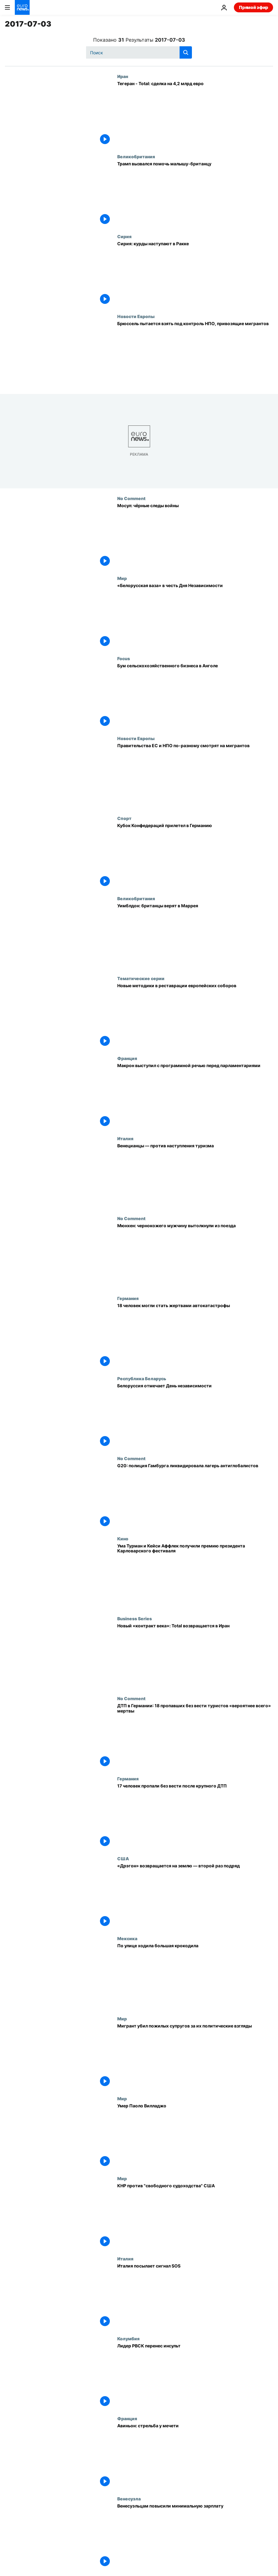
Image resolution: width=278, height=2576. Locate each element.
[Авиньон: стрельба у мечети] (195, 2455)
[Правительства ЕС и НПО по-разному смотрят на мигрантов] (195, 775)
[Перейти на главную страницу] (22, 7)
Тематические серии (140, 978)
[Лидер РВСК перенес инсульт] (195, 2375)
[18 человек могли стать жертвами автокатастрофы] (195, 1335)
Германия (128, 1298)
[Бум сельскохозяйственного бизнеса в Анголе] (195, 695)
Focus (123, 658)
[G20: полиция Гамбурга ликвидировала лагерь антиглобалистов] (195, 1495)
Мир (122, 578)
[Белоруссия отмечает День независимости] (195, 1415)
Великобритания (136, 156)
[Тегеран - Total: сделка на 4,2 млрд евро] (195, 113)
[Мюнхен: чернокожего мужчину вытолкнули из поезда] (195, 1255)
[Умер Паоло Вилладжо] (195, 2135)
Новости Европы (136, 316)
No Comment (131, 498)
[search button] (186, 52)
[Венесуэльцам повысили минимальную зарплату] (195, 2536)
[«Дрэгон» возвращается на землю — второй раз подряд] (195, 1895)
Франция (127, 1058)
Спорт (124, 818)
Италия (125, 1138)
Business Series (134, 1618)
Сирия (124, 236)
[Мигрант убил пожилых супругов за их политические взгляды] (195, 2056)
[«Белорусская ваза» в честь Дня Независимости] (195, 615)
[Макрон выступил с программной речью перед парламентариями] (195, 1095)
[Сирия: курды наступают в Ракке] (195, 273)
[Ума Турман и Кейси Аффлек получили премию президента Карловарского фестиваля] (195, 1576)
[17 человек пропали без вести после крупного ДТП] (195, 1816)
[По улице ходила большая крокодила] (195, 1975)
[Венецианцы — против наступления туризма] (195, 1175)
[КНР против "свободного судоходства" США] (195, 2215)
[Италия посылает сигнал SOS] (195, 2296)
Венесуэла (129, 2498)
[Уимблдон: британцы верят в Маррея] (195, 935)
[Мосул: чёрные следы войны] (195, 535)
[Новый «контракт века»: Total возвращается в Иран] (195, 1655)
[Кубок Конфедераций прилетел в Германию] (195, 855)
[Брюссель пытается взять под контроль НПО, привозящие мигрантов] (195, 353)
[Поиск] (139, 52)
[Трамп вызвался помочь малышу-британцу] (195, 193)
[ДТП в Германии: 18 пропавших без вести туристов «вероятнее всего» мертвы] (195, 1735)
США (123, 1858)
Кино (122, 1538)
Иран (122, 76)
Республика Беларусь (141, 1378)
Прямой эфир (253, 7)
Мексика (127, 1938)
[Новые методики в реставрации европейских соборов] (195, 1015)
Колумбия (128, 2338)
